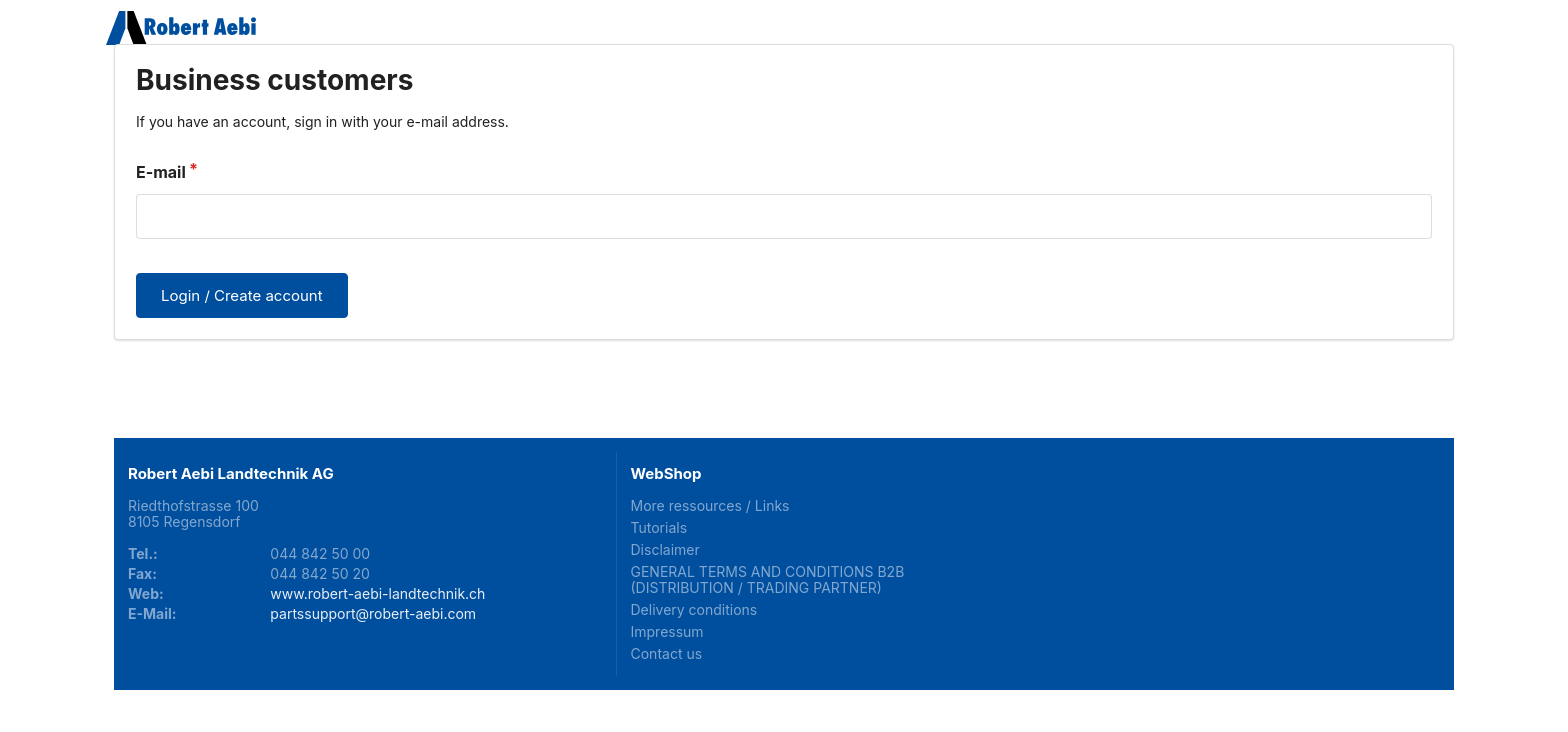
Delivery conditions (694, 609)
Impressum (667, 631)
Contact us (667, 653)
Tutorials (659, 527)
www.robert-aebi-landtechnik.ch (377, 593)
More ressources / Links (710, 506)
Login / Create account (242, 295)
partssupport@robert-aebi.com (373, 613)
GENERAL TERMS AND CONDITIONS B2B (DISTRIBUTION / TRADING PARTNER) (768, 579)
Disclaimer (665, 549)
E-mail (161, 172)
